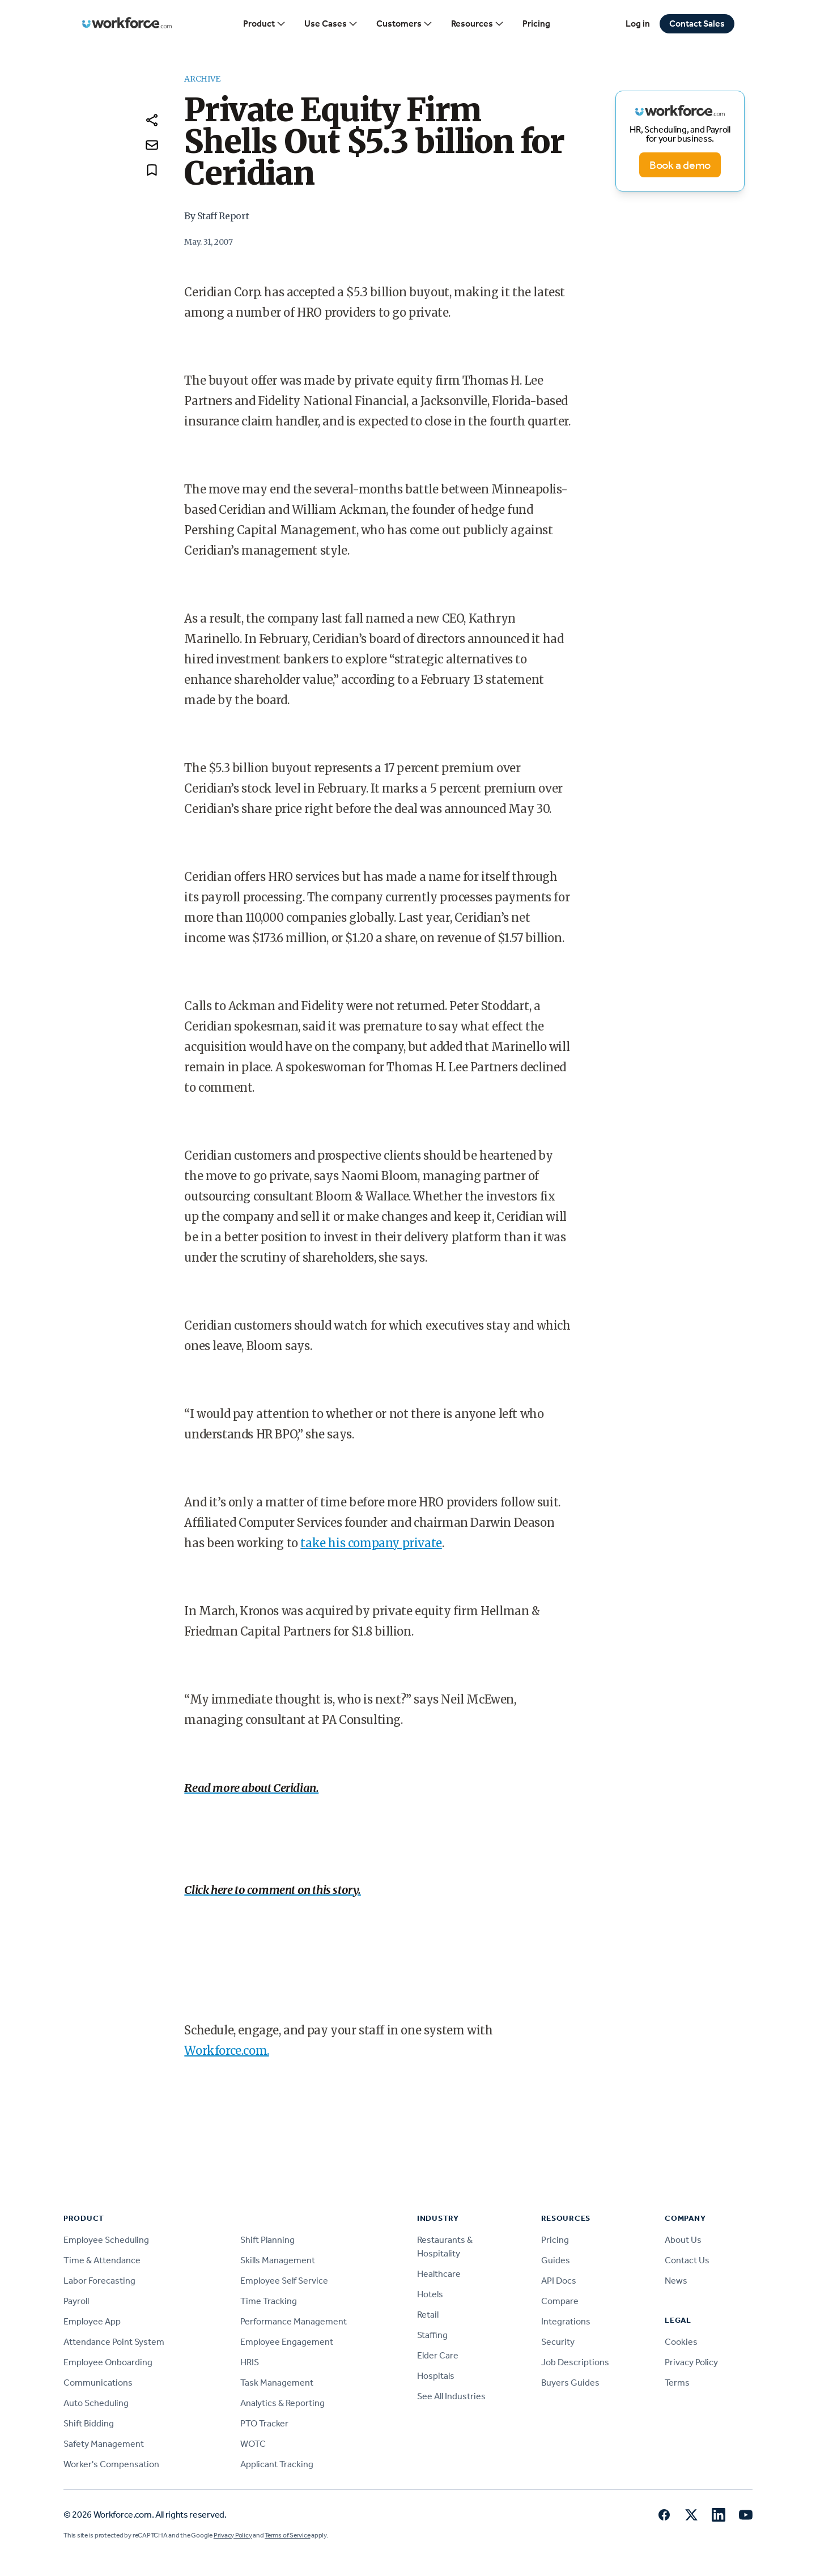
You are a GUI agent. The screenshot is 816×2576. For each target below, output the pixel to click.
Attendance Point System (113, 2341)
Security (558, 2341)
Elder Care (437, 2355)
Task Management (276, 2382)
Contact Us (687, 2260)
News (676, 2280)
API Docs (558, 2280)
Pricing (536, 23)
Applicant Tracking (276, 2464)
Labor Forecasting (99, 2280)
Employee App (92, 2321)
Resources (477, 23)
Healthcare (439, 2273)
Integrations (565, 2321)
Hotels (430, 2294)
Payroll (76, 2301)
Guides (555, 2260)
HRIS (249, 2362)
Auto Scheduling (96, 2403)
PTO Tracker (264, 2423)
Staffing (432, 2335)
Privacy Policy (691, 2362)
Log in (638, 23)
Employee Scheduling (106, 2239)
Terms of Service (287, 2535)
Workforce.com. (226, 2050)
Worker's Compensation (111, 2464)
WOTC (253, 2443)
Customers (404, 23)
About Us (683, 2239)
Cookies (681, 2341)
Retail (428, 2314)
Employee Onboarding (107, 2362)
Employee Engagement (286, 2341)
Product (264, 23)
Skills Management (277, 2260)
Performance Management (293, 2321)
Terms (677, 2382)
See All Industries (451, 2396)
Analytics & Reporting (282, 2403)
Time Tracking (268, 2301)
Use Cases (331, 23)
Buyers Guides (570, 2382)
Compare (560, 2301)
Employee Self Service (284, 2280)
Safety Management (103, 2443)
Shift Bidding (88, 2423)
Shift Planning (267, 2239)
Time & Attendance (102, 2260)
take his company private (370, 1543)
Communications (98, 2382)
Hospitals (435, 2375)
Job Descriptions (575, 2362)
